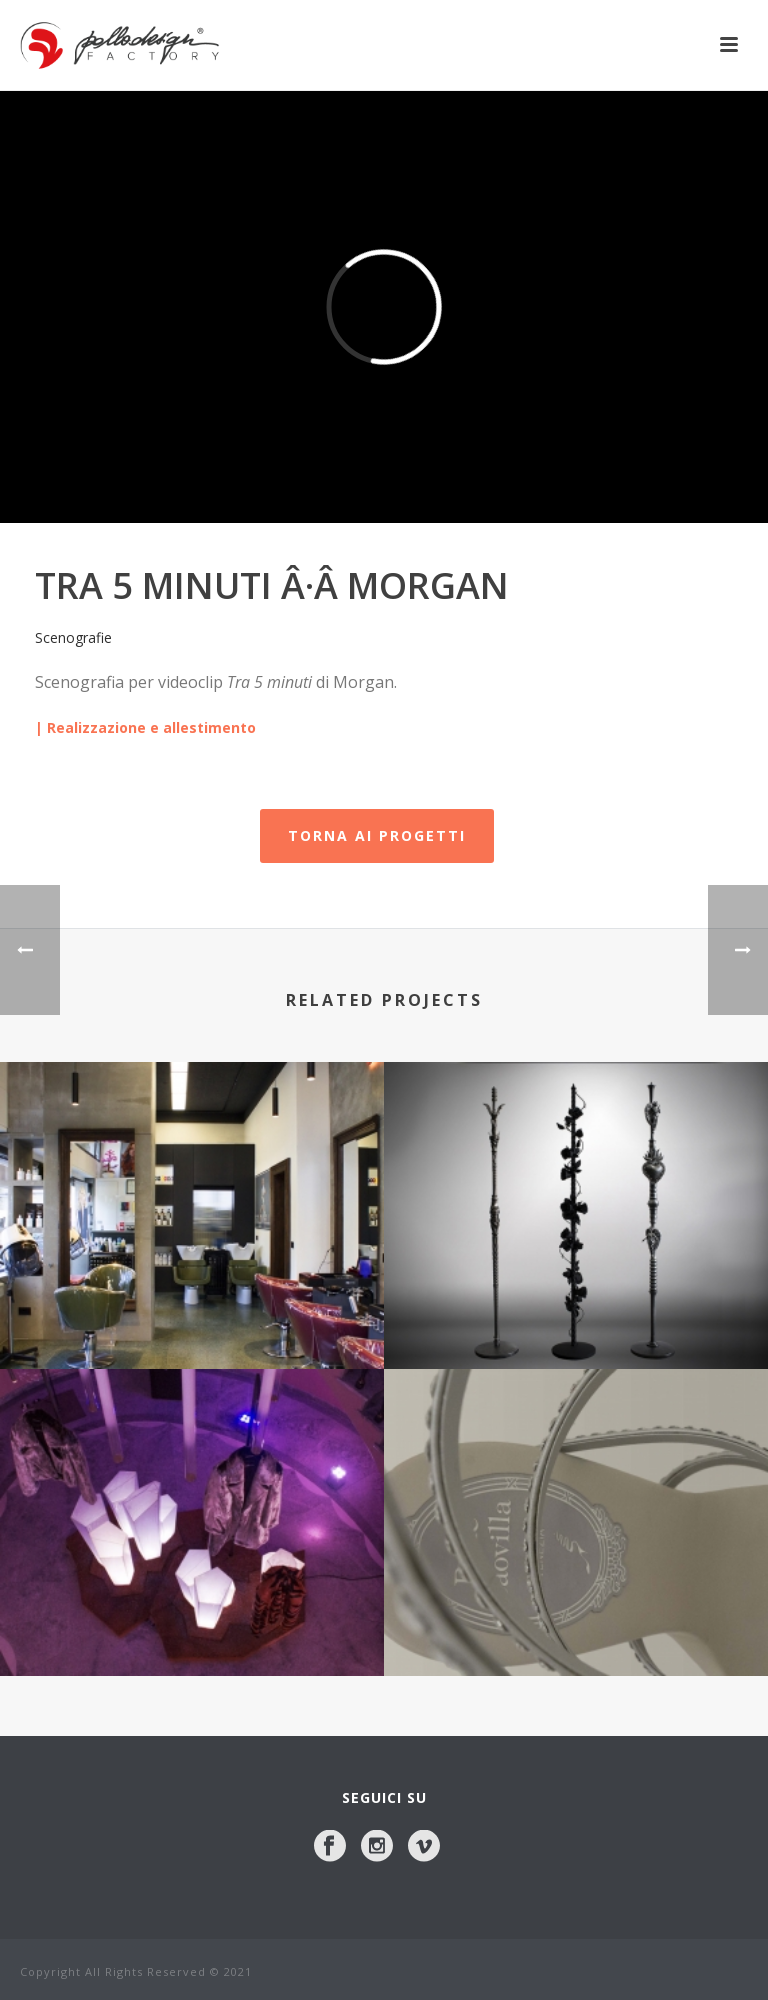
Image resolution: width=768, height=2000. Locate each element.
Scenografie (73, 637)
